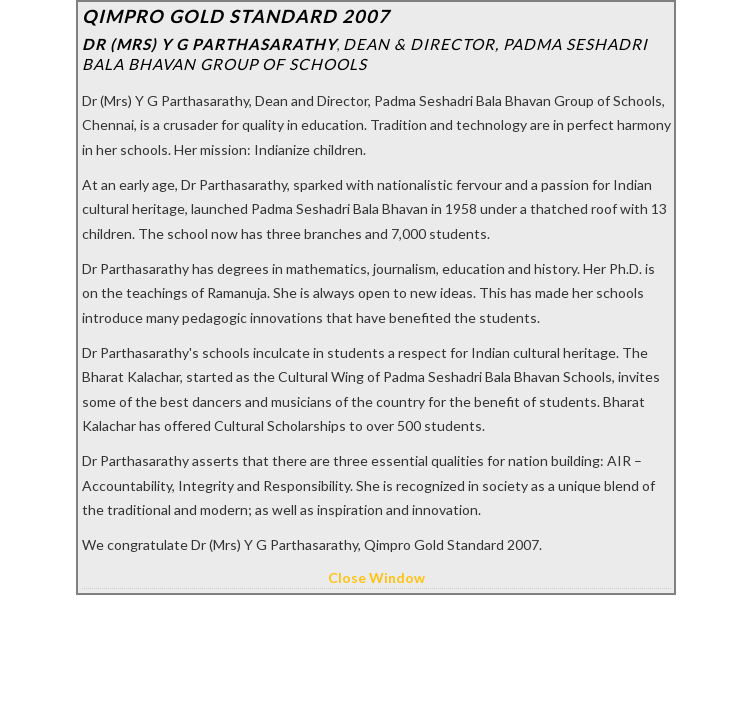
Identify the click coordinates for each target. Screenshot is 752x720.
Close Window (376, 577)
